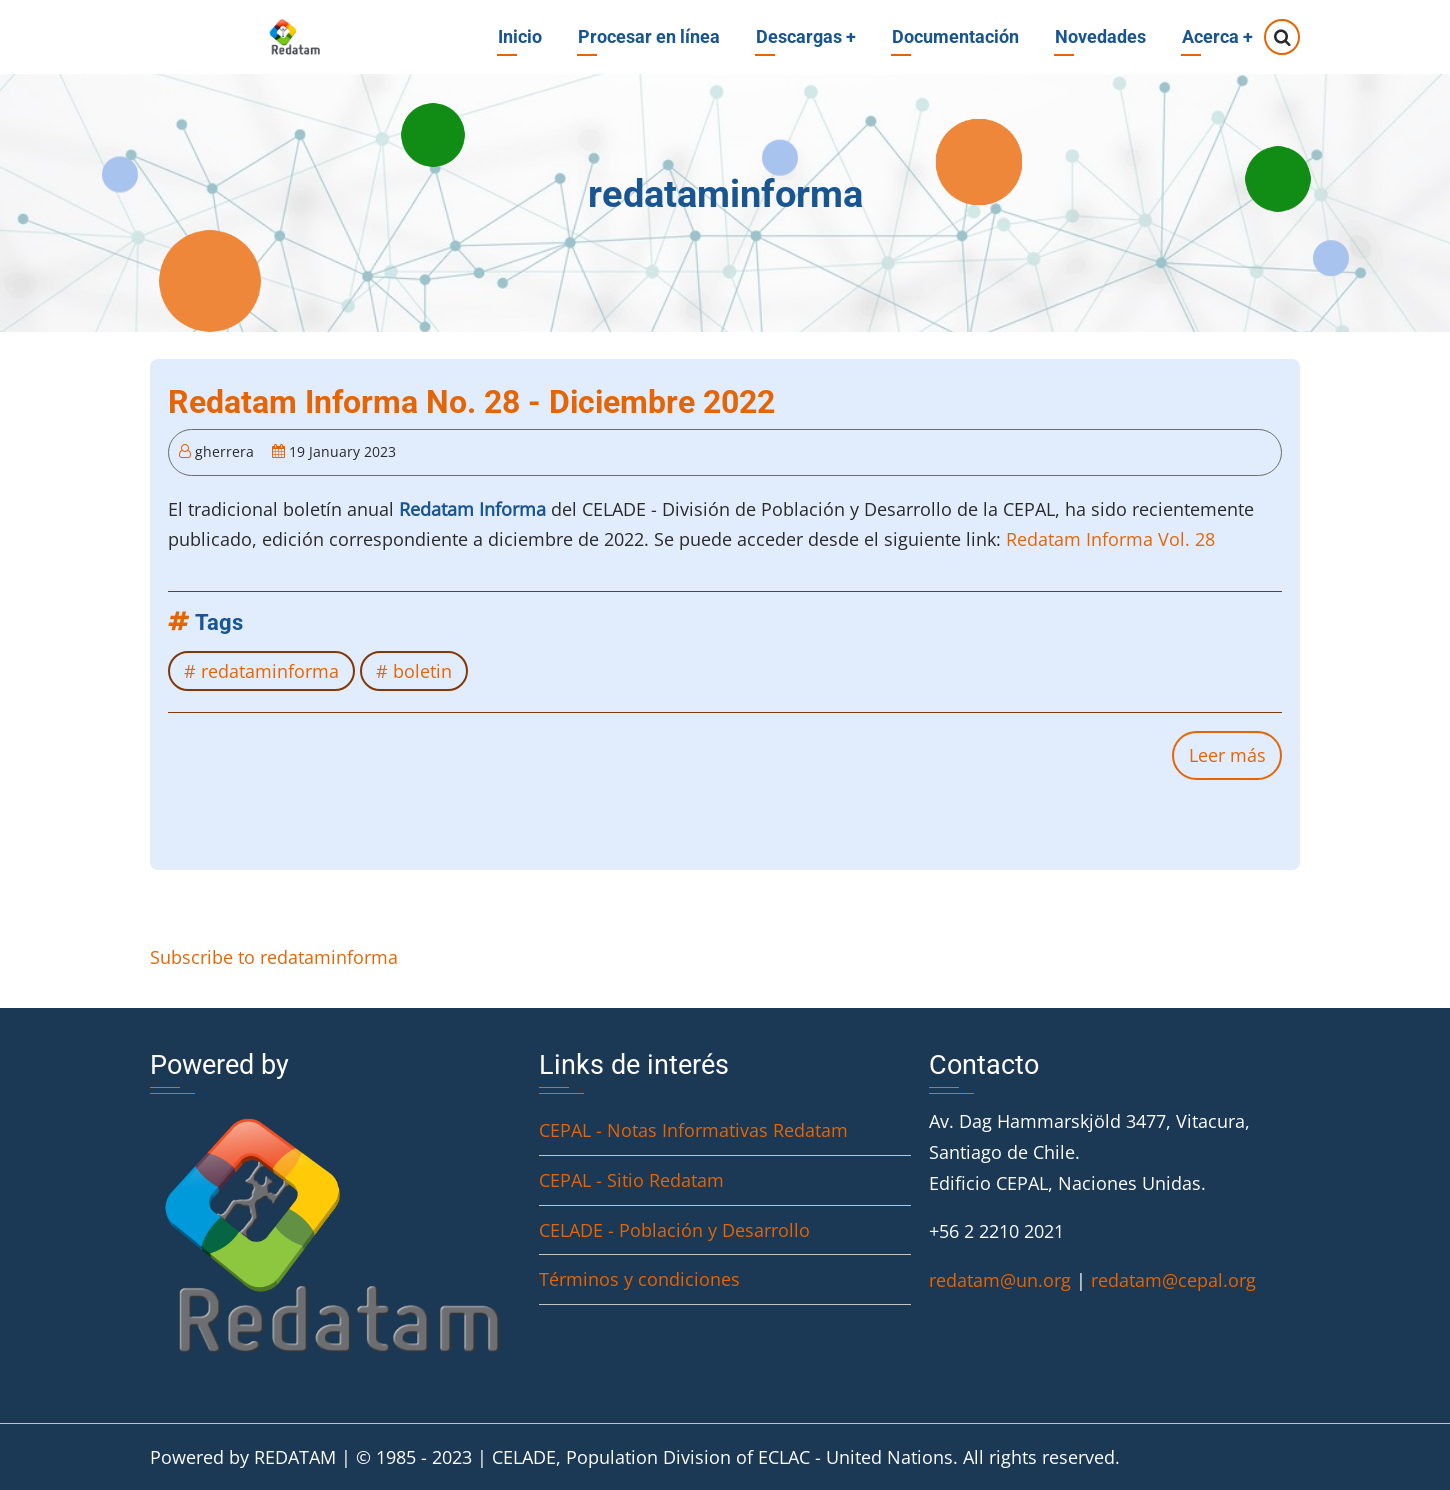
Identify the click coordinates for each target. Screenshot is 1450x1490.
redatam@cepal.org (1173, 1280)
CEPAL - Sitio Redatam (631, 1180)
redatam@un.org (1000, 1280)
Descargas (806, 36)
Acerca (1217, 36)
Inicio (520, 36)
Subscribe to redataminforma (274, 957)
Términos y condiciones (639, 1279)
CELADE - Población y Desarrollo (674, 1230)
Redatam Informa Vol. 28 (1110, 539)
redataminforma (270, 671)
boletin (422, 671)
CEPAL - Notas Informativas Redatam (693, 1130)
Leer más (1235, 760)
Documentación (955, 36)
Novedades (1100, 36)
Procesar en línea (649, 36)
